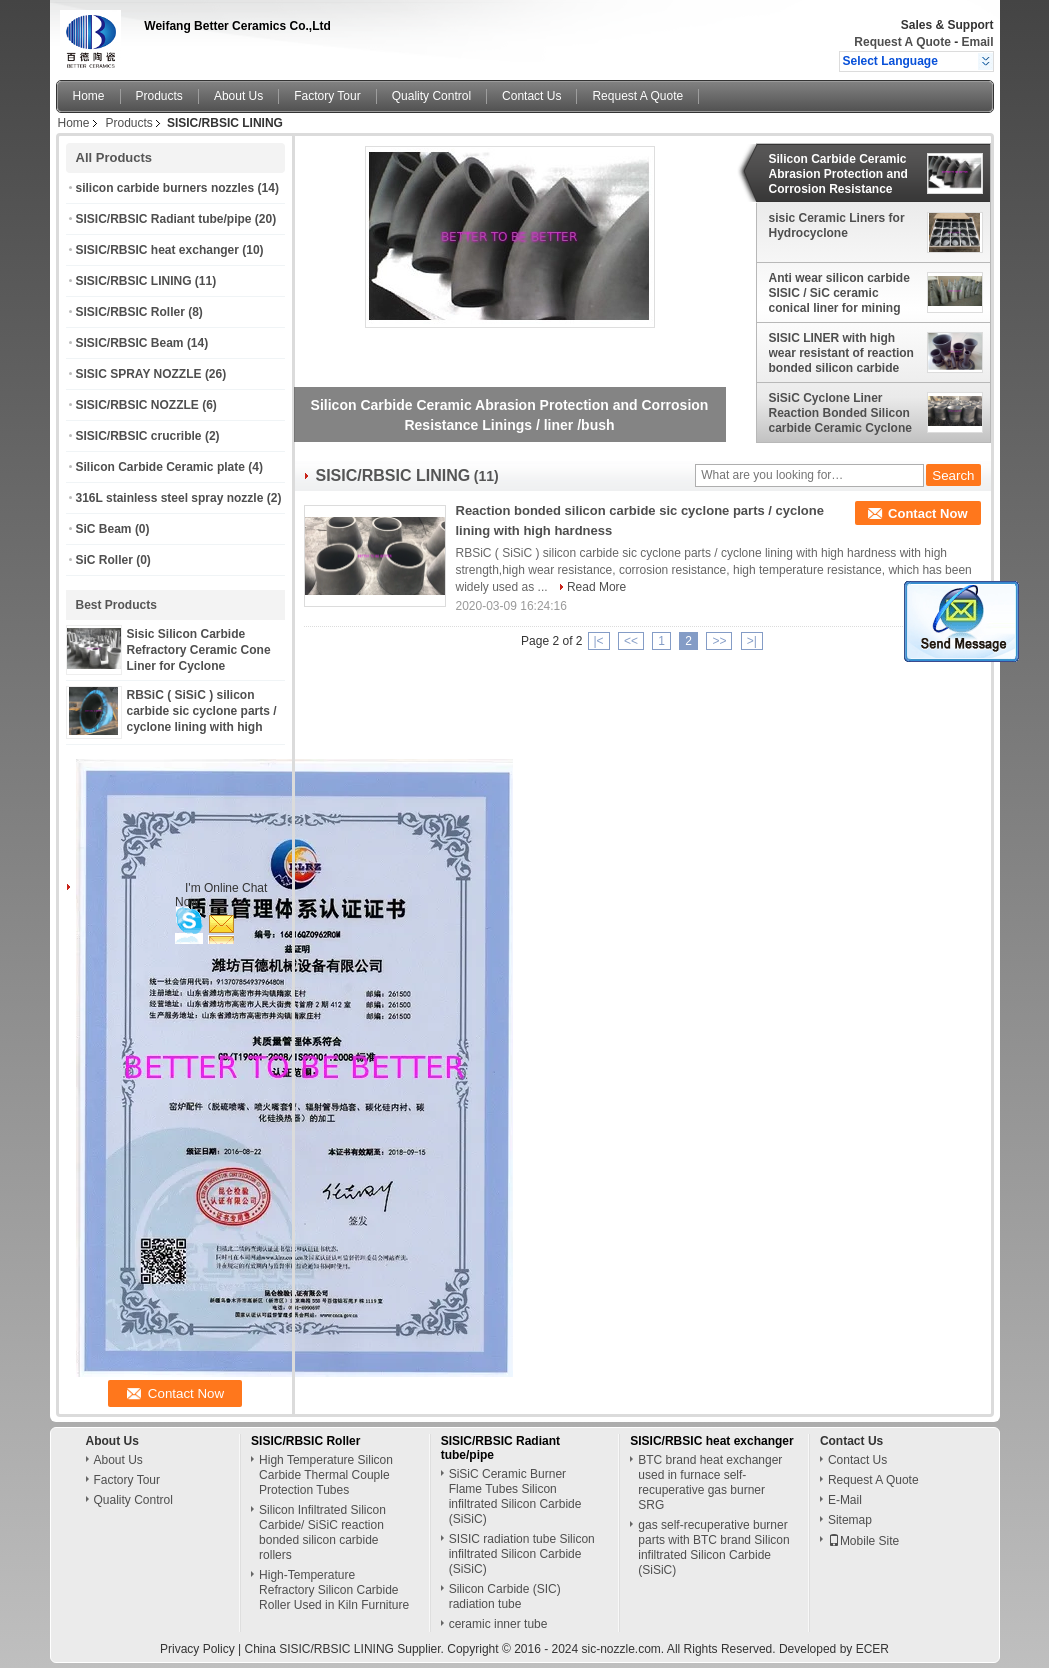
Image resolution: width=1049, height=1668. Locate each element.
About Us (238, 96)
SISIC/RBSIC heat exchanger (157, 250)
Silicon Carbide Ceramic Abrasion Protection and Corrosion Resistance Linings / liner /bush (838, 174)
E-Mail (845, 1500)
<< (631, 641)
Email (977, 42)
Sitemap (850, 1520)
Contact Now (927, 513)
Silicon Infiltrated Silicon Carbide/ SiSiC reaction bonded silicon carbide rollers (322, 1532)
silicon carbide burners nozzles (165, 188)
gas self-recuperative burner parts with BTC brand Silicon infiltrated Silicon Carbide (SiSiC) (713, 1547)
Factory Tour (327, 96)
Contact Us (531, 96)
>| (752, 641)
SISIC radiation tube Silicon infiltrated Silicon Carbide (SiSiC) (522, 1554)
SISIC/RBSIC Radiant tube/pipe (164, 219)
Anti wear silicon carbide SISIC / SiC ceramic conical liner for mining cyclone (839, 293)
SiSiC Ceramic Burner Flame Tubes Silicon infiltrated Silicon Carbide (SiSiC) (515, 1496)
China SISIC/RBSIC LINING (319, 1649)
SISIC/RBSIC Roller (130, 312)
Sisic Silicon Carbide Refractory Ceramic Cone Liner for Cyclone (199, 650)
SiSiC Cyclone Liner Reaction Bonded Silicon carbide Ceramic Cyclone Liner (840, 413)
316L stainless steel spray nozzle (170, 498)
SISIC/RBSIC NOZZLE (137, 405)
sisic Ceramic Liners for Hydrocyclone (837, 225)
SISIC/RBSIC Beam (130, 343)
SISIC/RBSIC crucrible (139, 436)
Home (89, 96)
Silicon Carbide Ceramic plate (160, 467)
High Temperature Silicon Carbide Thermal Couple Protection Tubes (326, 1475)
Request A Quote (902, 42)
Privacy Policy (197, 1649)
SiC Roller (104, 560)
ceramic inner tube (498, 1624)
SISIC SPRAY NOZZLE (139, 374)
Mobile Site (863, 1541)
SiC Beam (104, 529)
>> (719, 641)
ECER (872, 1649)
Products (159, 96)
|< (599, 641)
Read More (596, 587)
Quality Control (431, 96)
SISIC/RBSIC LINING (134, 281)
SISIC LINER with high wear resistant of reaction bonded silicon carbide (841, 353)
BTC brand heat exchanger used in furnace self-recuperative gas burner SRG (710, 1482)
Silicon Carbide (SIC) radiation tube (505, 1596)
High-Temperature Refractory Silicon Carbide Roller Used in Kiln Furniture (334, 1590)
